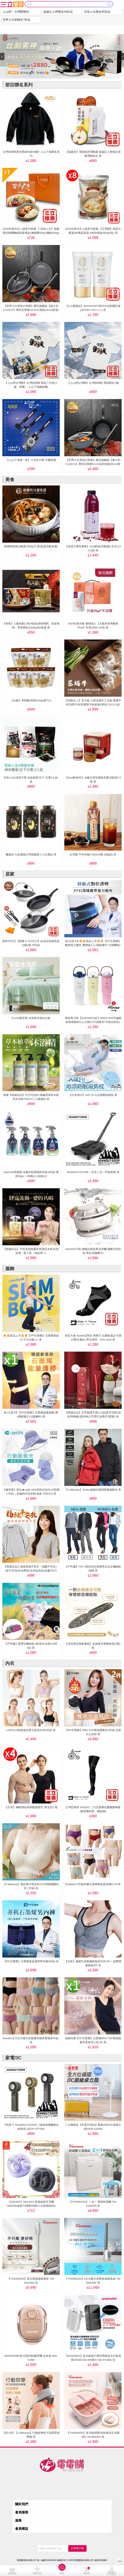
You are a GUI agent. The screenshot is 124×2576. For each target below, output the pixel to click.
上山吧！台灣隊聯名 (16, 11)
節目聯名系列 (19, 84)
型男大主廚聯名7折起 (17, 19)
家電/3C (13, 2057)
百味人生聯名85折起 (97, 11)
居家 (9, 874)
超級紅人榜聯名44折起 (58, 11)
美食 (9, 479)
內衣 (9, 1663)
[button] (62, 2570)
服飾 (9, 1268)
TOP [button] (119, 2562)
